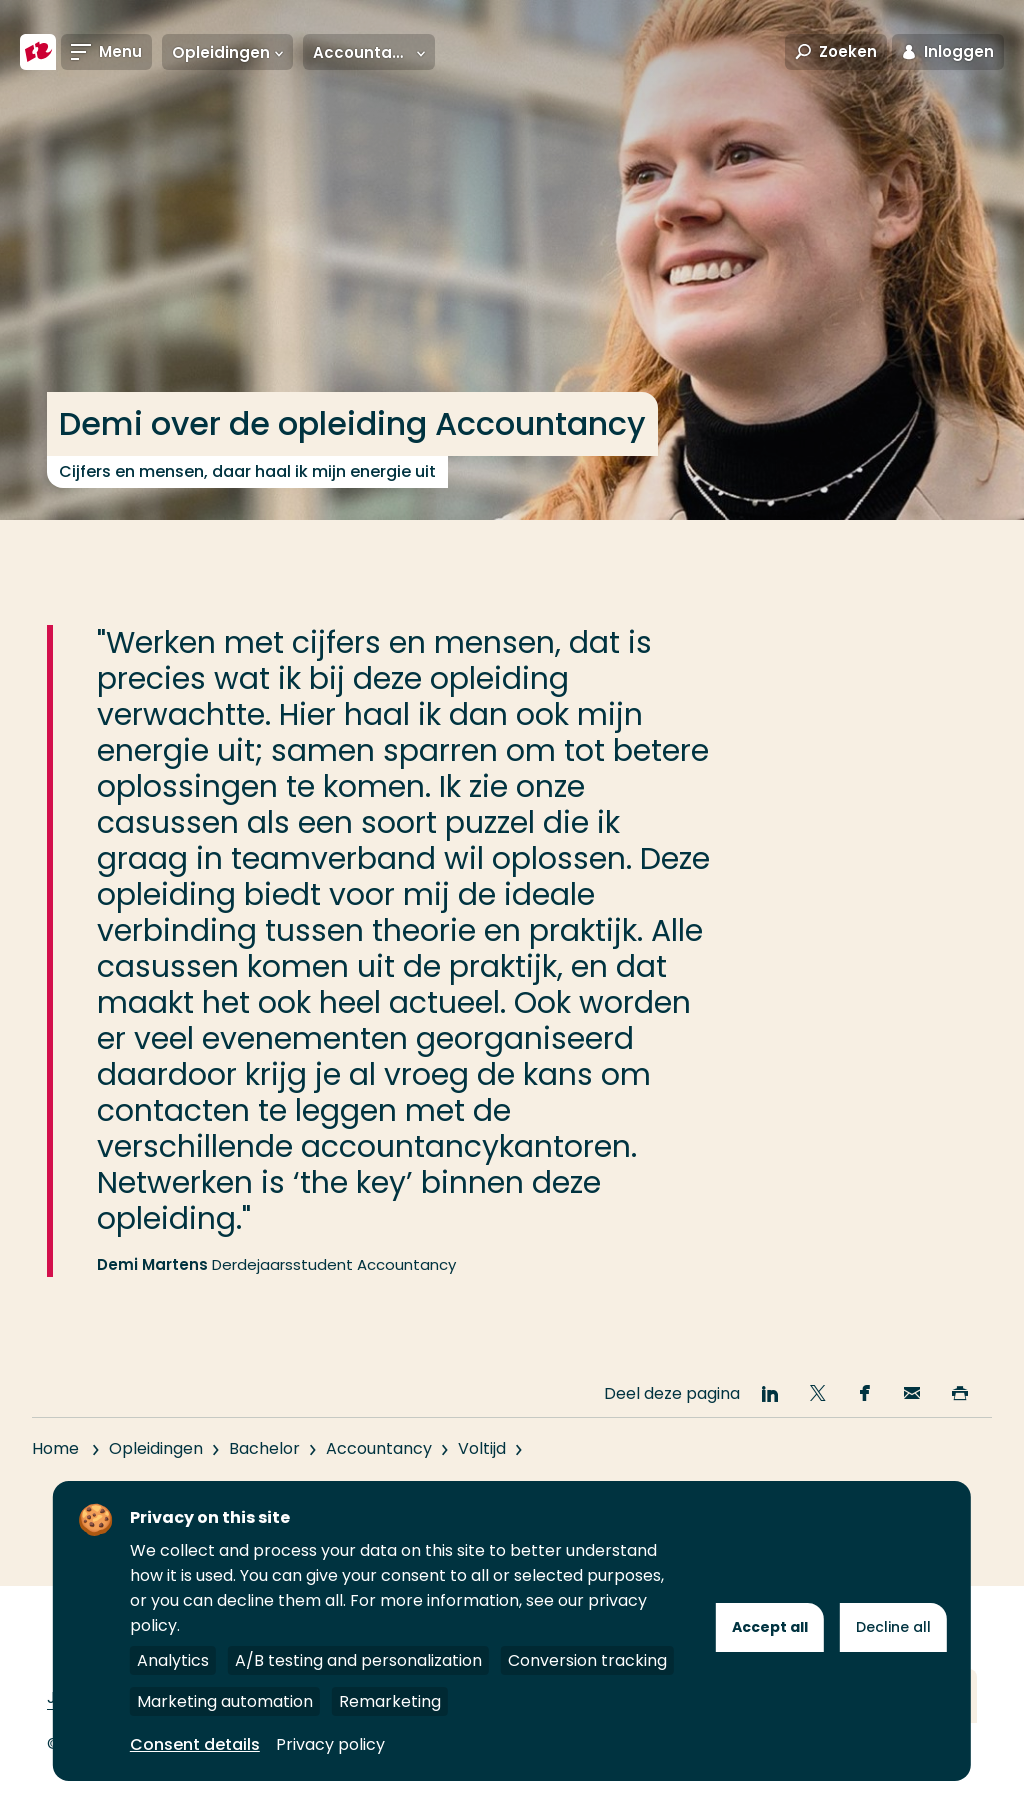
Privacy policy (330, 1744)
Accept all (770, 1627)
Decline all (893, 1627)
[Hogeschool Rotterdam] (38, 52)
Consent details (195, 1744)
